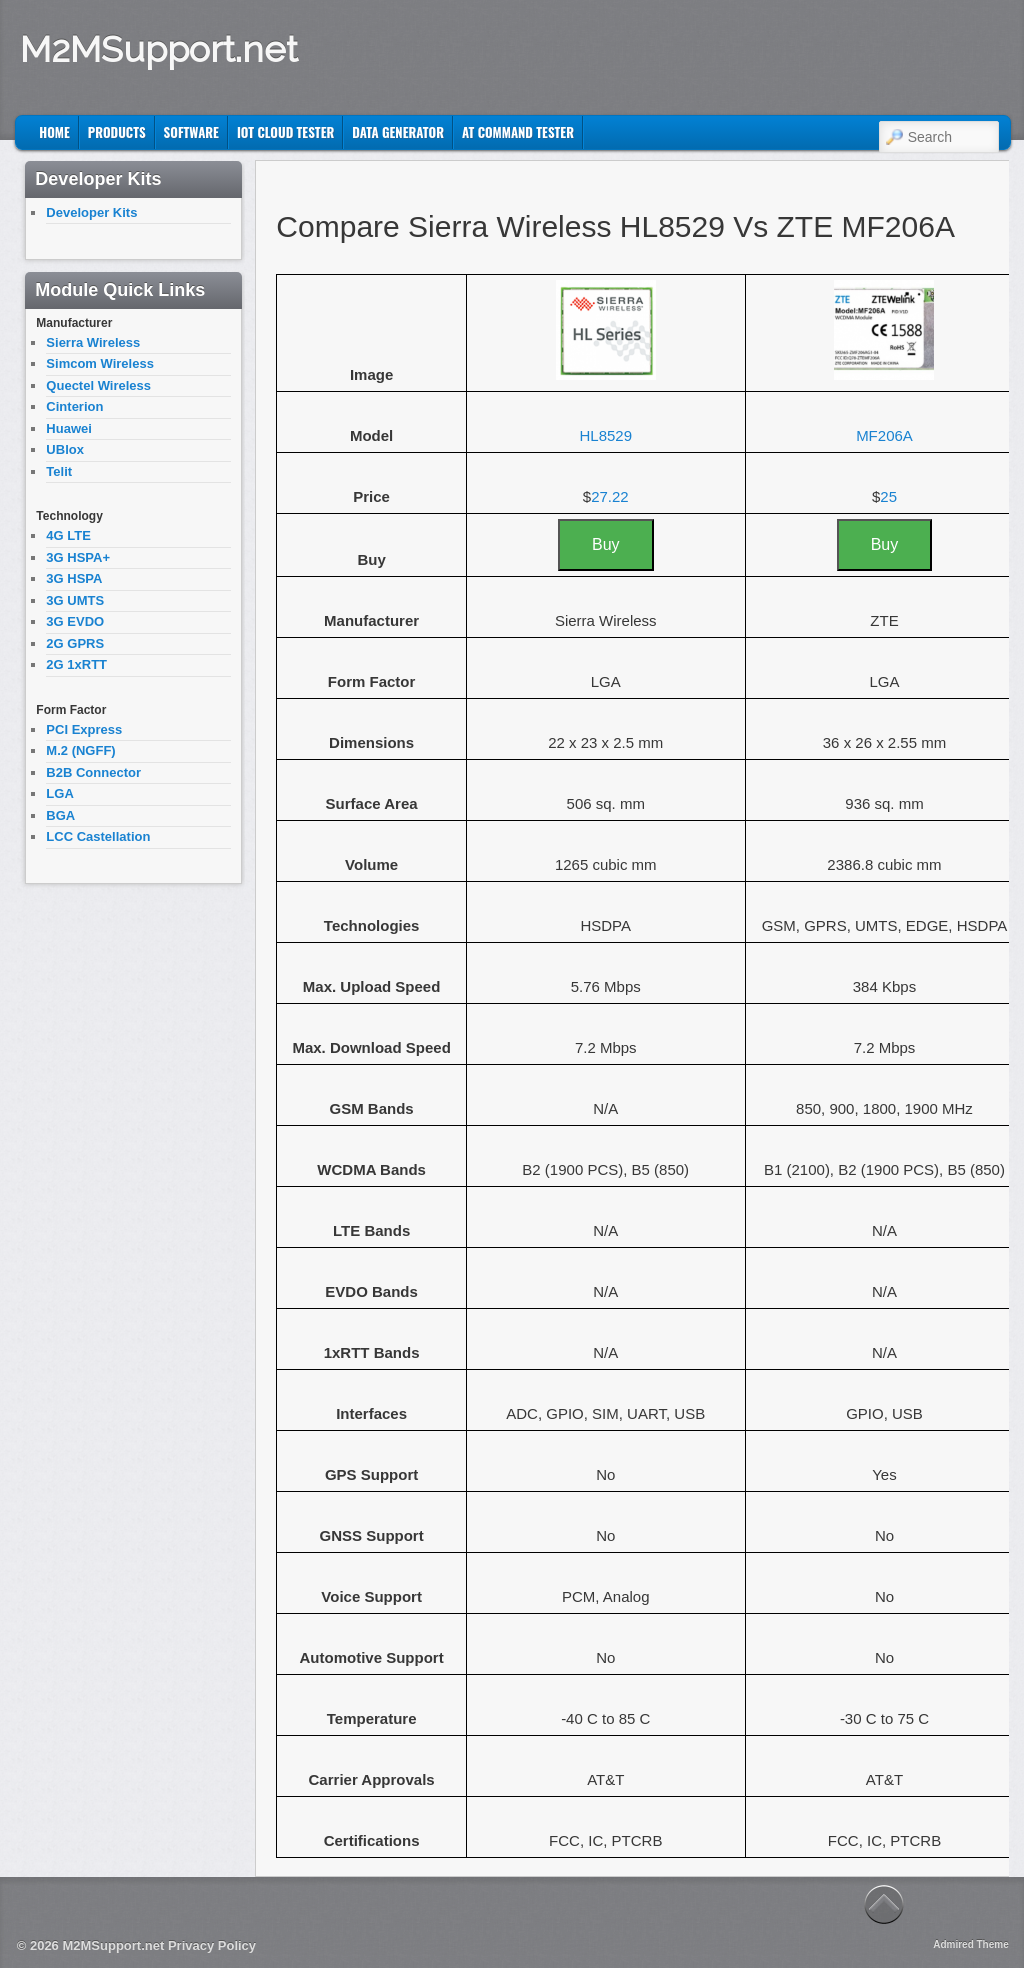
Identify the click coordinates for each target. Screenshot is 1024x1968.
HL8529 (605, 435)
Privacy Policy (212, 1945)
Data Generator (398, 132)
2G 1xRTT (76, 664)
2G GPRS (75, 643)
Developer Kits (91, 212)
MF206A (884, 435)
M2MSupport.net (159, 49)
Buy (606, 544)
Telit (59, 471)
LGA (59, 793)
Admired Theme (971, 1944)
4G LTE (68, 535)
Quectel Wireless (98, 385)
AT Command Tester (518, 132)
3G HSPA (74, 578)
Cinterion (74, 406)
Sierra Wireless (93, 342)
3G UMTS (75, 600)
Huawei (69, 428)
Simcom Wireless (100, 363)
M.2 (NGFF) (80, 750)
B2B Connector (93, 772)
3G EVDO (75, 621)
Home (54, 132)
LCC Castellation (98, 836)
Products (117, 132)
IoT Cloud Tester (285, 132)
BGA (60, 815)
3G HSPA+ (78, 557)
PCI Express (84, 729)
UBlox (65, 449)
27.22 (610, 496)
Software (191, 132)
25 (888, 496)
